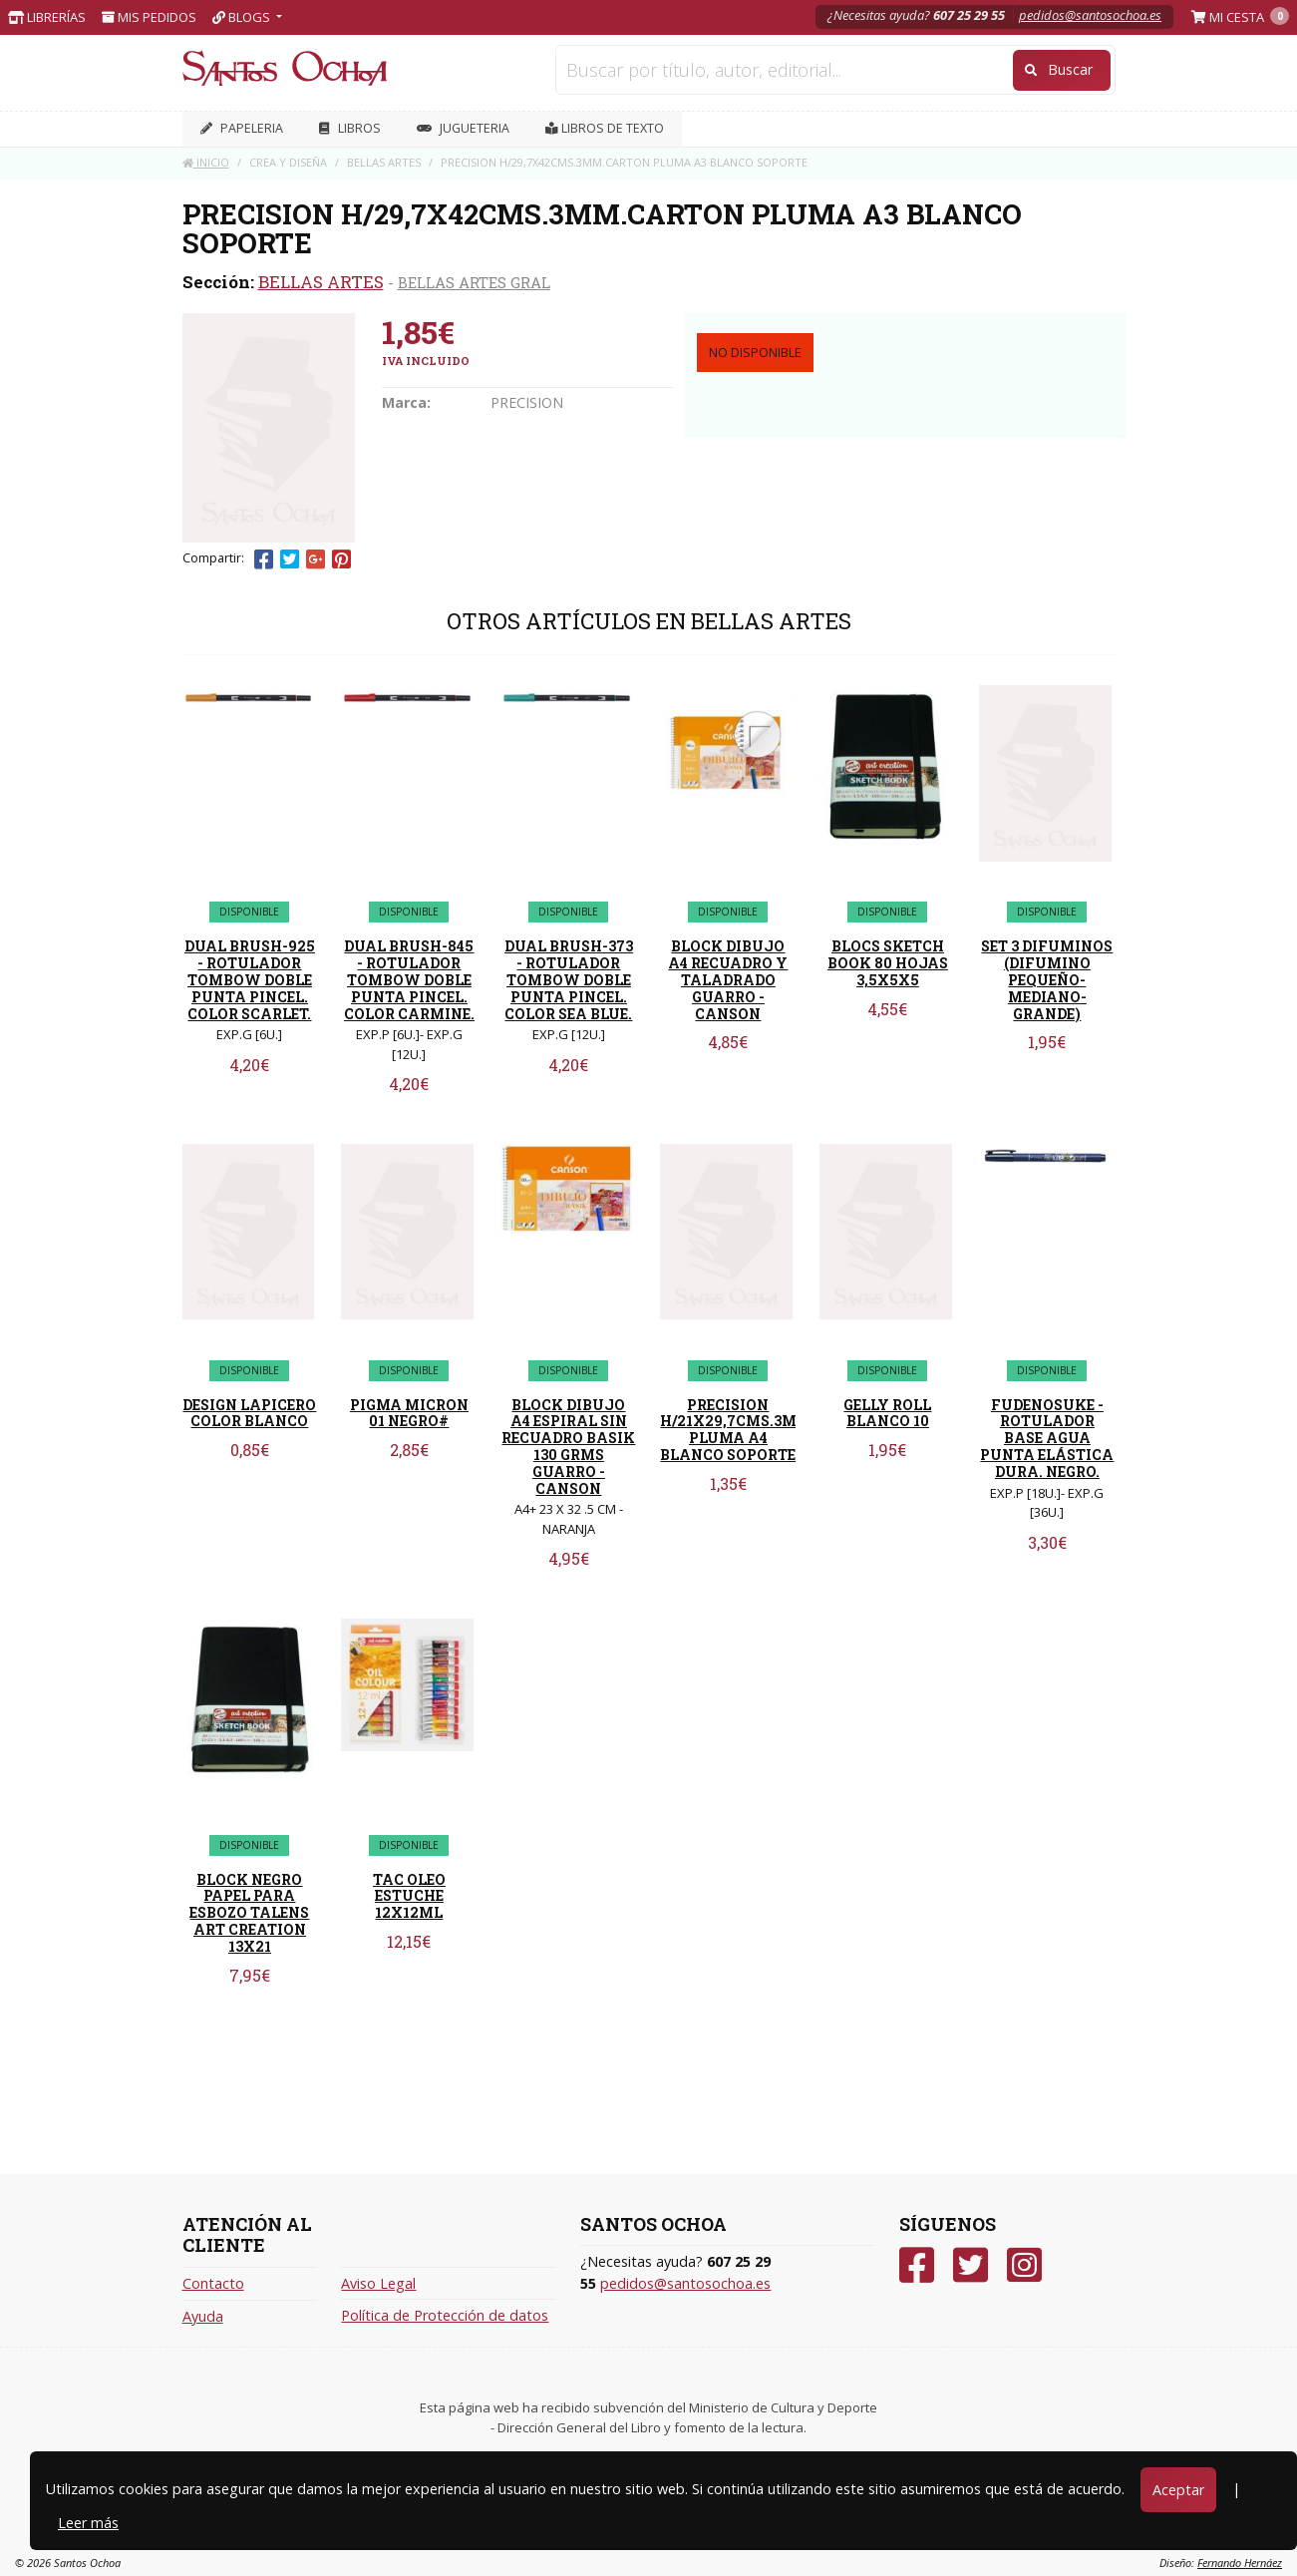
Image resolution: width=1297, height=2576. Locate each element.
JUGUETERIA (463, 128)
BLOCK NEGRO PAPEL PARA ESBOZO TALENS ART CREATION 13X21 (249, 1913)
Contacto (213, 2283)
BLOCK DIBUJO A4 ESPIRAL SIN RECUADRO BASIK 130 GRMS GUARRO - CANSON (568, 1446)
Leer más (88, 2522)
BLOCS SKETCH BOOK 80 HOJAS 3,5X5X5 (887, 962)
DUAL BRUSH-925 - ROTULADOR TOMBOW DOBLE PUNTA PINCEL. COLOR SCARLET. (249, 979)
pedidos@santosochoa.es (1090, 15)
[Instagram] (1024, 2265)
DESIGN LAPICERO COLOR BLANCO (249, 1413)
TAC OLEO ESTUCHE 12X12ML (409, 1896)
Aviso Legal (378, 2283)
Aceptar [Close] (1178, 2489)
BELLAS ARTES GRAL (474, 282)
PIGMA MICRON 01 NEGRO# (409, 1413)
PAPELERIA (241, 128)
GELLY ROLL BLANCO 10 (887, 1413)
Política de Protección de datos (444, 2315)
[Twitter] (970, 2265)
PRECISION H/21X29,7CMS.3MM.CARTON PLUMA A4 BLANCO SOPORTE (770, 1429)
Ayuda (202, 2316)
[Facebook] (916, 2265)
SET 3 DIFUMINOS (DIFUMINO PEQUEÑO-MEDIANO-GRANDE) (1047, 979)
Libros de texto (604, 128)
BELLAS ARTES (321, 281)
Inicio (205, 162)
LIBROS (350, 128)
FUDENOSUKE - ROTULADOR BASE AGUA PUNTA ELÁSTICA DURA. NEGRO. (1047, 1438)
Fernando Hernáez (1239, 2562)
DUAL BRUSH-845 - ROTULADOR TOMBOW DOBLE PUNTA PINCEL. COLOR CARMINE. (409, 979)
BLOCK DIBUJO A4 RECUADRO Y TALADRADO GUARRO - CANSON (728, 979)
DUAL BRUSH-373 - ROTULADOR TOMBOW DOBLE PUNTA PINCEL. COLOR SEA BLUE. (568, 979)
